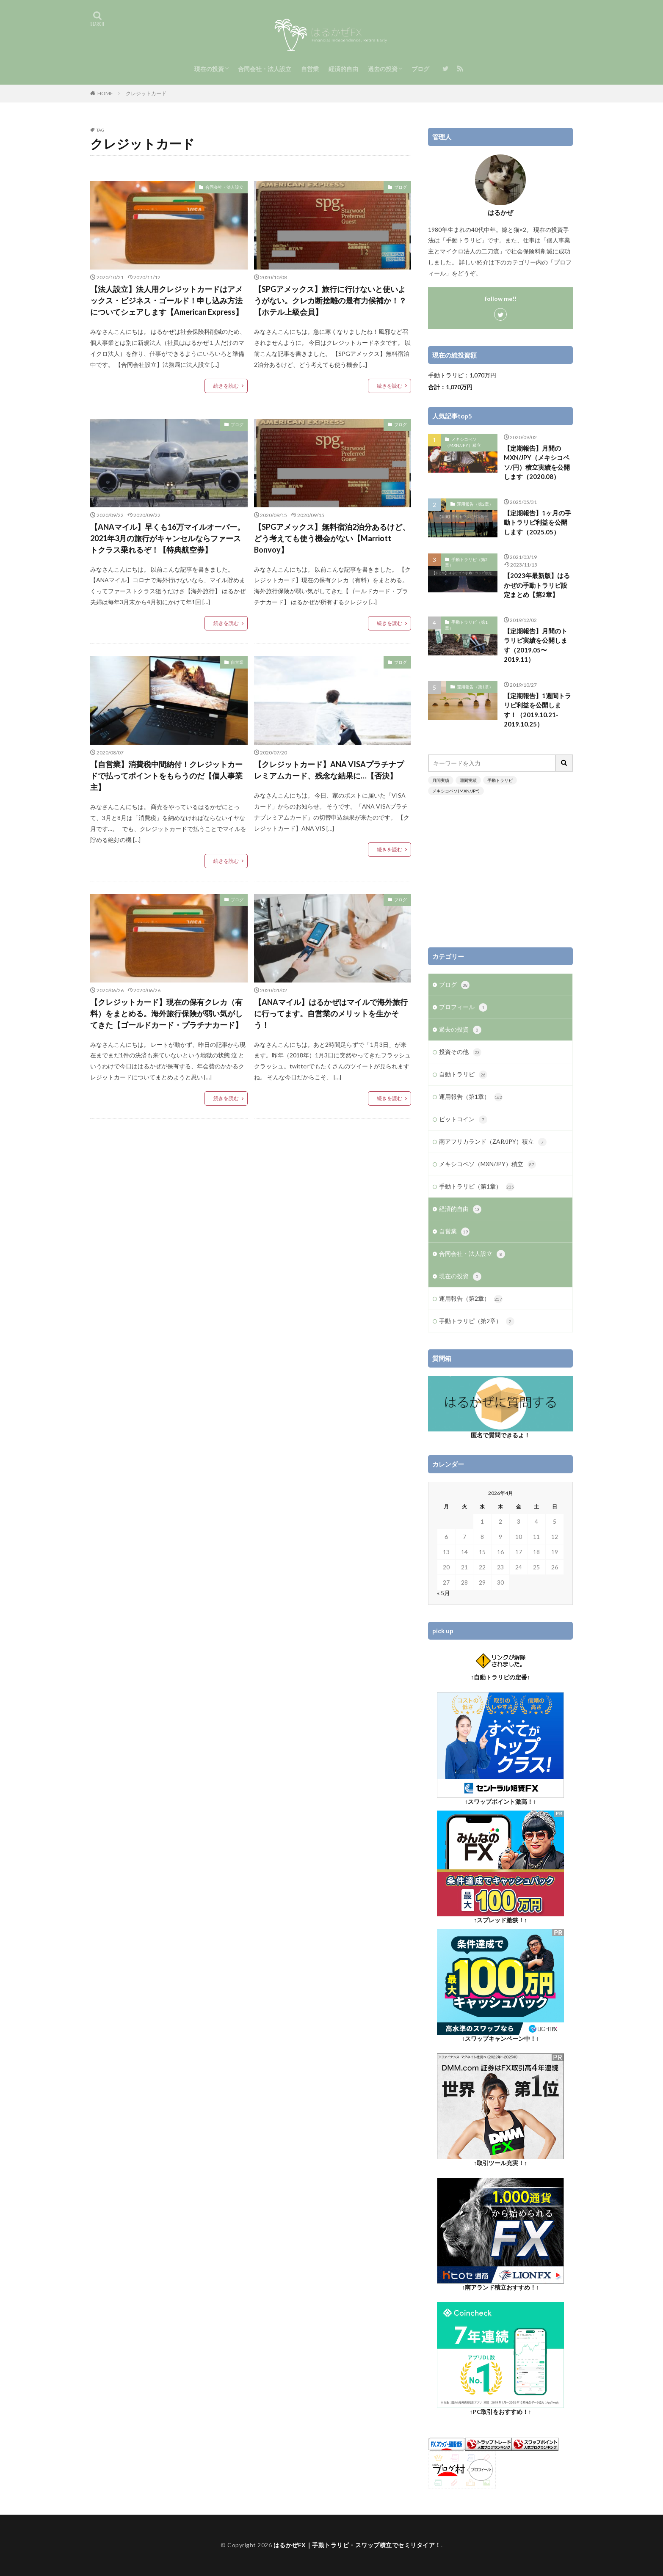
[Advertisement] (500, 871)
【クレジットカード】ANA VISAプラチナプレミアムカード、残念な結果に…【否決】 (329, 770)
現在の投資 (209, 68)
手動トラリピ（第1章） (466, 624)
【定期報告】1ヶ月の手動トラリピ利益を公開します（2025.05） (537, 522)
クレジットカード (146, 93)
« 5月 (443, 1592)
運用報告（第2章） (475, 503)
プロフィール (463, 1007)
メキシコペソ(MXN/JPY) (456, 790)
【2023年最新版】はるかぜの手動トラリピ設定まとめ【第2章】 (537, 585)
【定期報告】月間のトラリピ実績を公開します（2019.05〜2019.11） (535, 645)
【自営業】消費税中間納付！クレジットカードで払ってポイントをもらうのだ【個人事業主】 (166, 776)
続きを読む (226, 386)
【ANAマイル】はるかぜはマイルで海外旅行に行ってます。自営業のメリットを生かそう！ (331, 1013)
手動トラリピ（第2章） (466, 562)
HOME (105, 93)
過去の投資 (383, 68)
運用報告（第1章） (475, 686)
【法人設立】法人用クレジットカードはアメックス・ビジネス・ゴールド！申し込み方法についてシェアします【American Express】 (166, 300)
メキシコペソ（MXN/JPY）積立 (463, 442)
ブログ (420, 68)
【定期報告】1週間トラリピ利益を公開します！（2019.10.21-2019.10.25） (537, 710)
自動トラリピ (463, 1075)
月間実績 (440, 780)
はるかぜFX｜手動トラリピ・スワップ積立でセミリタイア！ (357, 2544)
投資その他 (460, 1052)
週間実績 (468, 780)
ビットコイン (463, 1119)
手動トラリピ (500, 780)
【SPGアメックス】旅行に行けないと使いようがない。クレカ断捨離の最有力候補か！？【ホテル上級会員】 (330, 300)
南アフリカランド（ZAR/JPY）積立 (493, 1142)
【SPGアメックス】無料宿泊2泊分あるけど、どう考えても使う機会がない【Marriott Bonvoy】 (332, 538)
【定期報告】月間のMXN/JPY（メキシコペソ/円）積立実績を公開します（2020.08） (537, 462)
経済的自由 (343, 68)
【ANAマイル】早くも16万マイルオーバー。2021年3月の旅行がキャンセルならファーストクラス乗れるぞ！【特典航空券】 (167, 538)
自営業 (310, 68)
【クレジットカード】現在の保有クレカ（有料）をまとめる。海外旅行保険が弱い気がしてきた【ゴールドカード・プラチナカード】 (166, 1013)
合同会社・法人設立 (264, 68)
